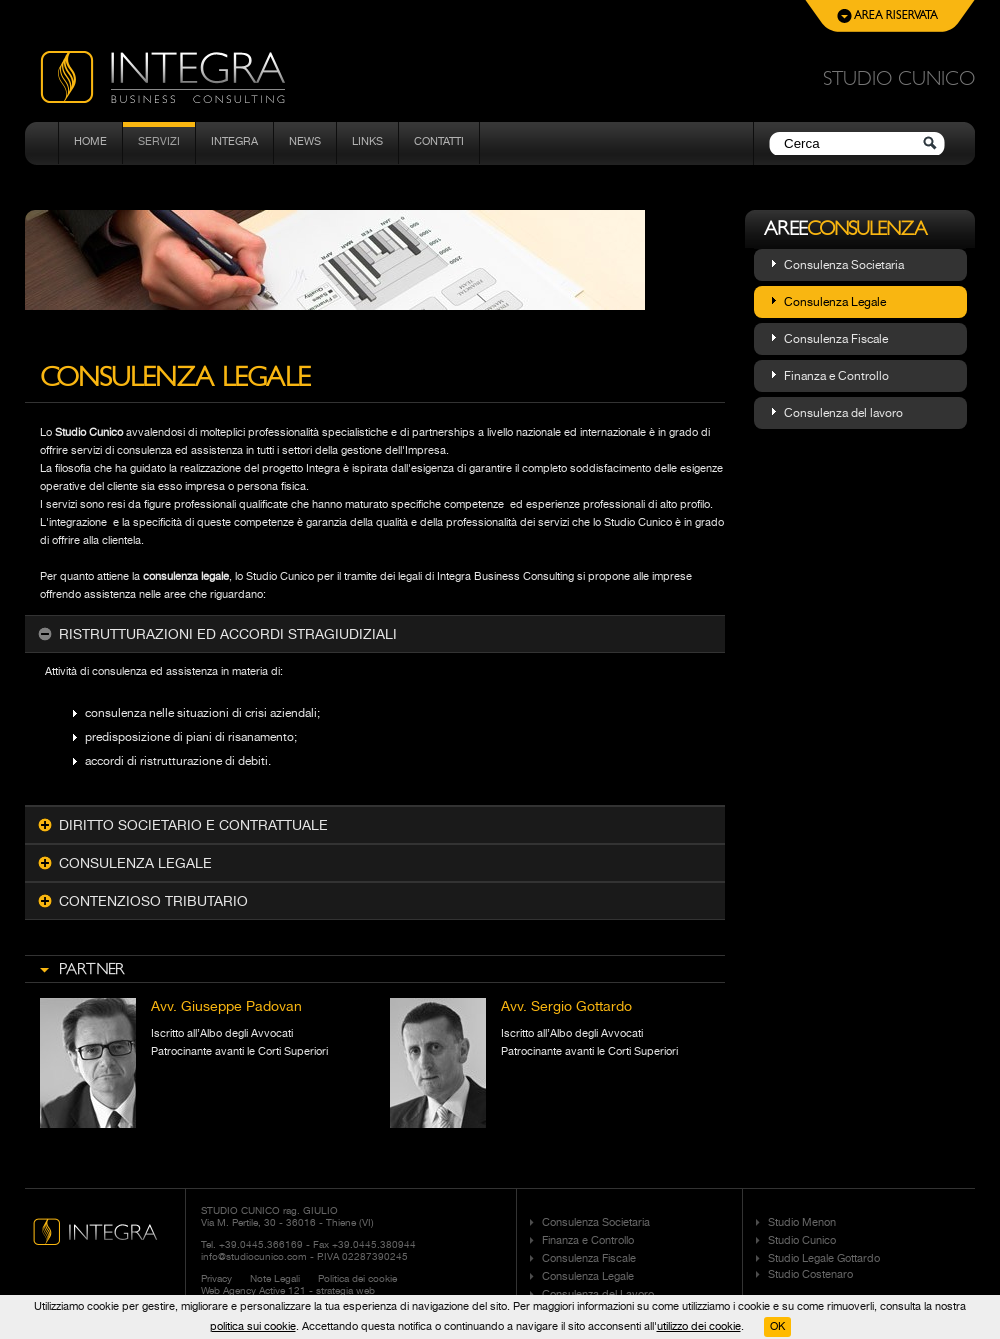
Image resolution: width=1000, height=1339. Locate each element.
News (305, 141)
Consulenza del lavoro (843, 413)
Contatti (439, 141)
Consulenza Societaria (844, 265)
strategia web (345, 1290)
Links (367, 141)
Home (90, 141)
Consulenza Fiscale (836, 339)
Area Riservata (887, 16)
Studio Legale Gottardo (824, 1258)
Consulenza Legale (835, 302)
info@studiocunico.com (254, 1256)
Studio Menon (802, 1222)
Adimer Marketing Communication (407, 1302)
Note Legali (275, 1278)
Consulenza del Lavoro (598, 1294)
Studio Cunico (802, 1240)
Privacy (216, 1278)
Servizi (159, 141)
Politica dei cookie (357, 1278)
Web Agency (228, 1290)
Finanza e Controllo (836, 376)
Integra (234, 141)
